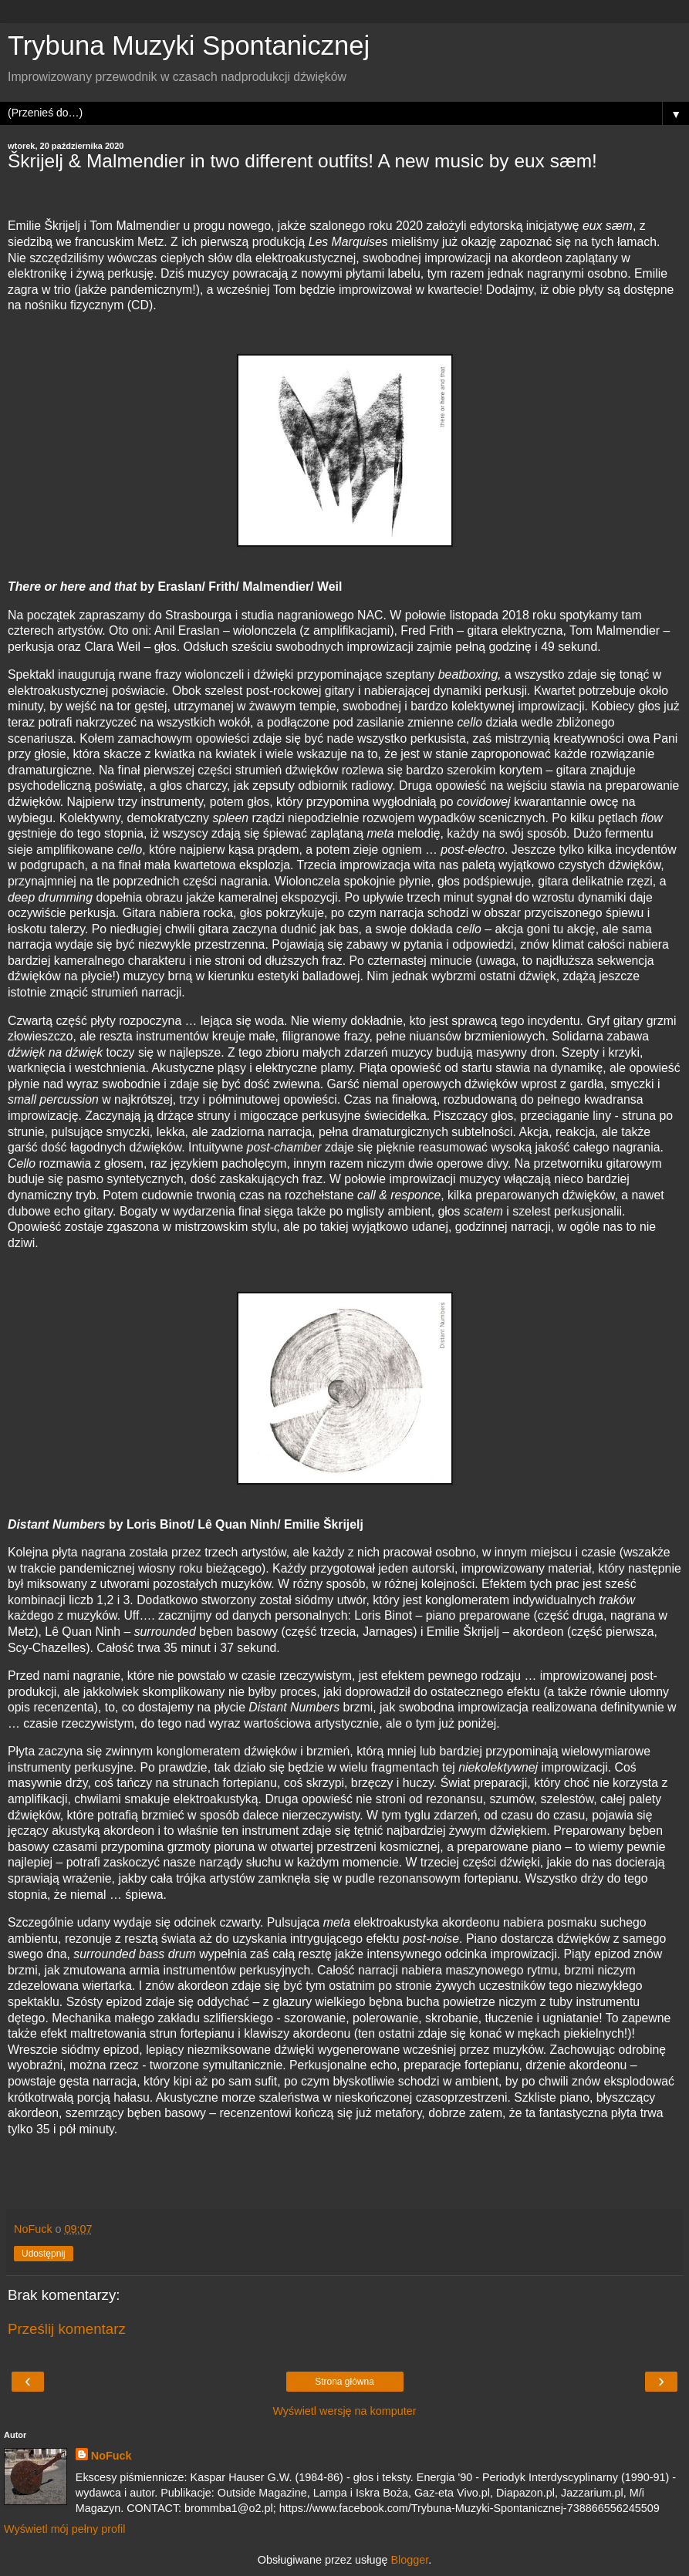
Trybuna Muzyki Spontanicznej (189, 45)
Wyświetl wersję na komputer (344, 2411)
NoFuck (111, 2456)
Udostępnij (44, 2253)
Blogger (409, 2560)
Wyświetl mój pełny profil (64, 2529)
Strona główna (344, 2381)
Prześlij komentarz (67, 2329)
